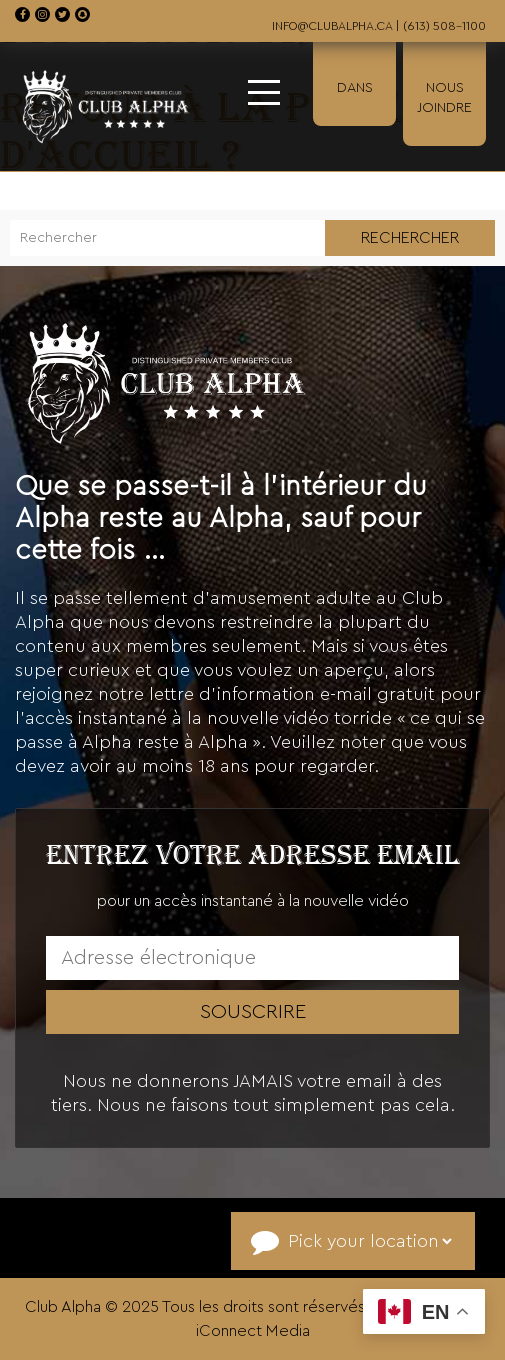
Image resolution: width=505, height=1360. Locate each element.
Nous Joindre (444, 98)
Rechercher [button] (410, 238)
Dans (355, 88)
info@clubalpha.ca (332, 26)
